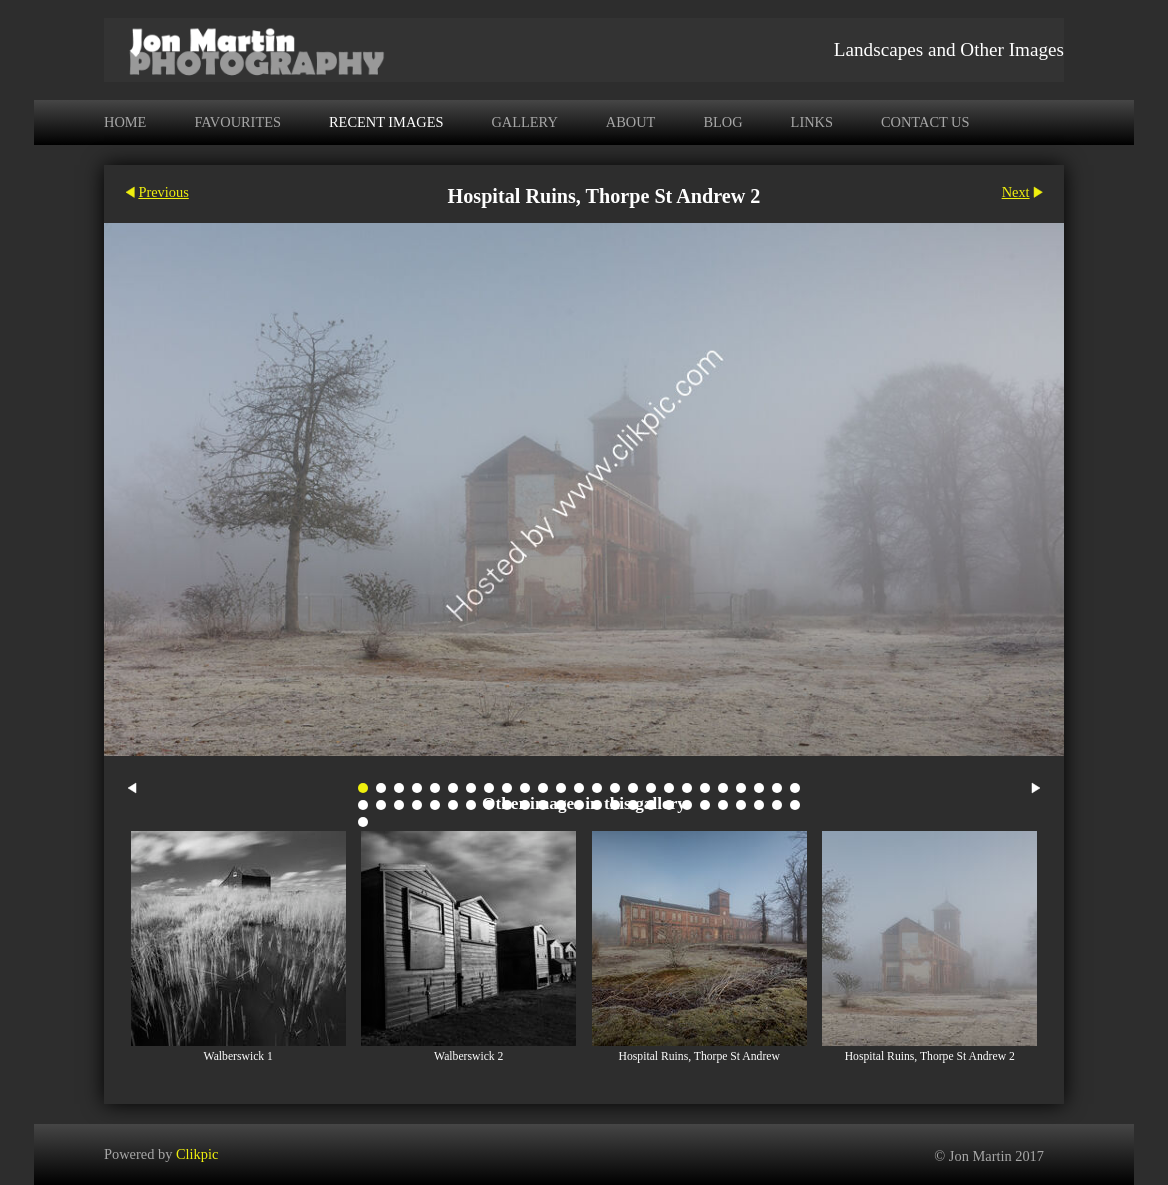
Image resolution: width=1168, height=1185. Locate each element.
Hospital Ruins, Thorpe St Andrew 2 (930, 1056)
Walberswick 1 (238, 1056)
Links (812, 122)
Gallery (524, 122)
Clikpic (197, 1154)
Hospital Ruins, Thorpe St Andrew (699, 1056)
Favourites (237, 122)
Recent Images (386, 122)
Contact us (925, 122)
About (631, 122)
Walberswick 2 (468, 1056)
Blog (722, 122)
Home (125, 122)
